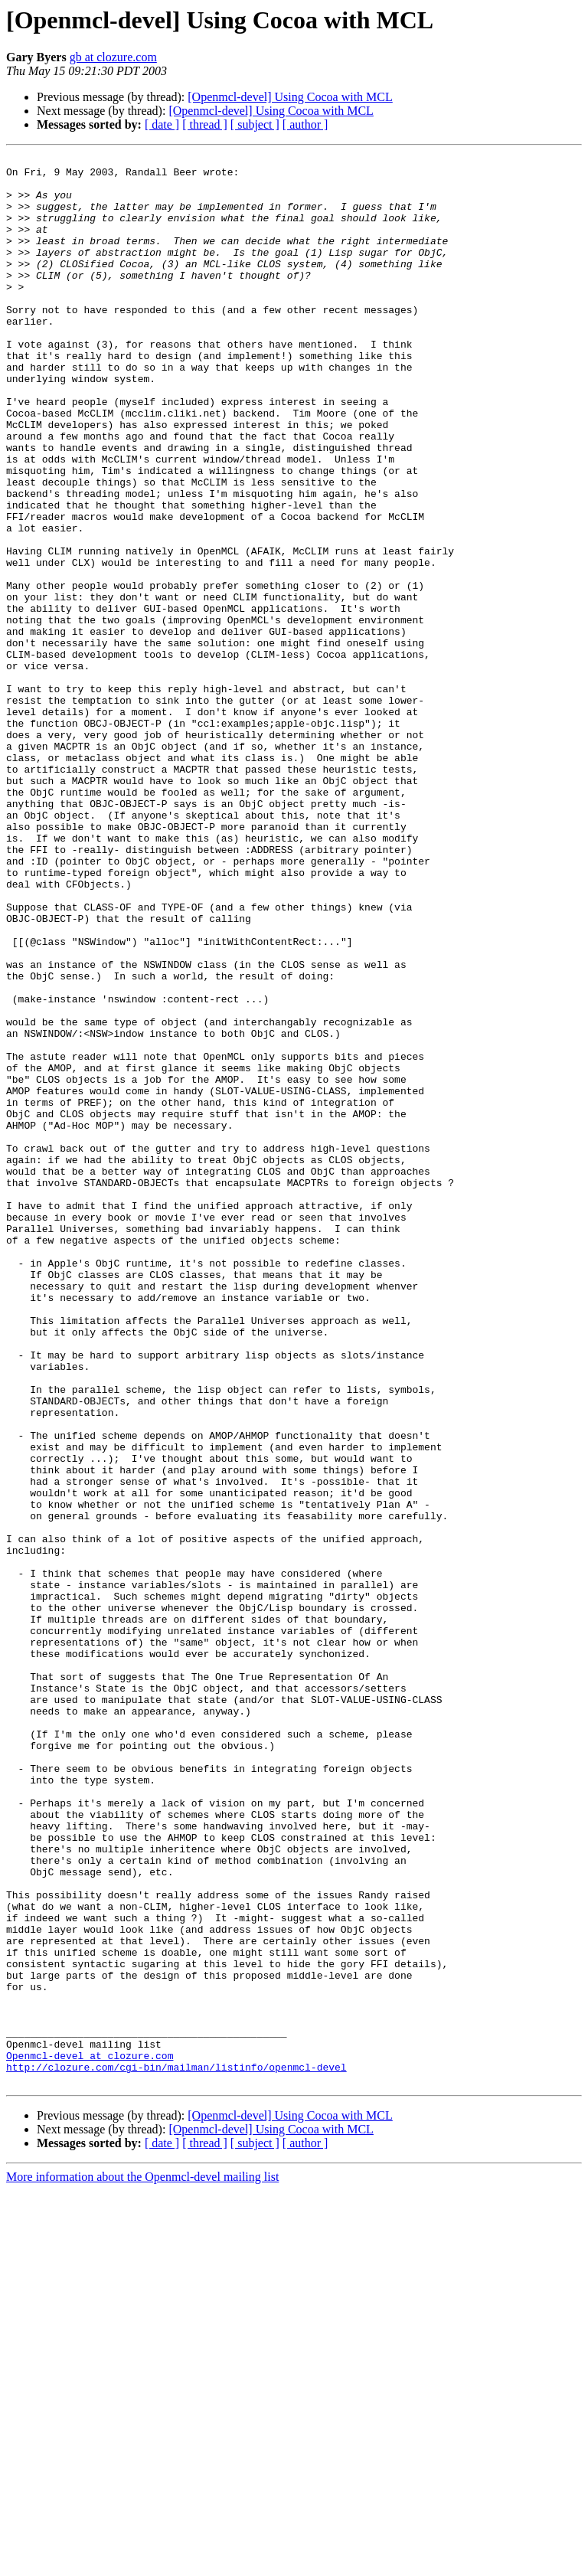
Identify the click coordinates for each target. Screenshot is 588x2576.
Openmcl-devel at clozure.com (89, 2437)
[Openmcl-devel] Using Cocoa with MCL (290, 96)
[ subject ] (254, 124)
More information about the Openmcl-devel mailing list (142, 2562)
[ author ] (305, 124)
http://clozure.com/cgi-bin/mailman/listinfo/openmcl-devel (176, 2450)
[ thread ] (204, 124)
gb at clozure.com (113, 57)
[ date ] (162, 124)
